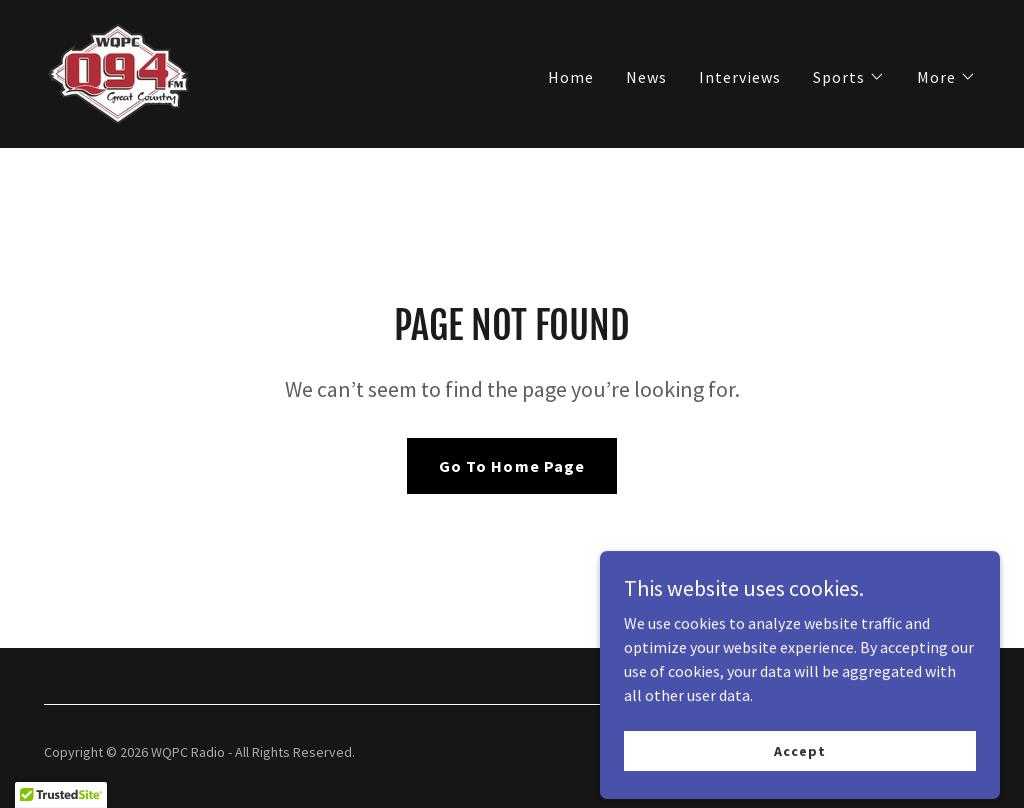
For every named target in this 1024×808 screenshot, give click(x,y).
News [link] (646, 77)
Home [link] (571, 77)
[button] (849, 77)
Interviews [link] (740, 77)
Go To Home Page (511, 466)
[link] (118, 72)
